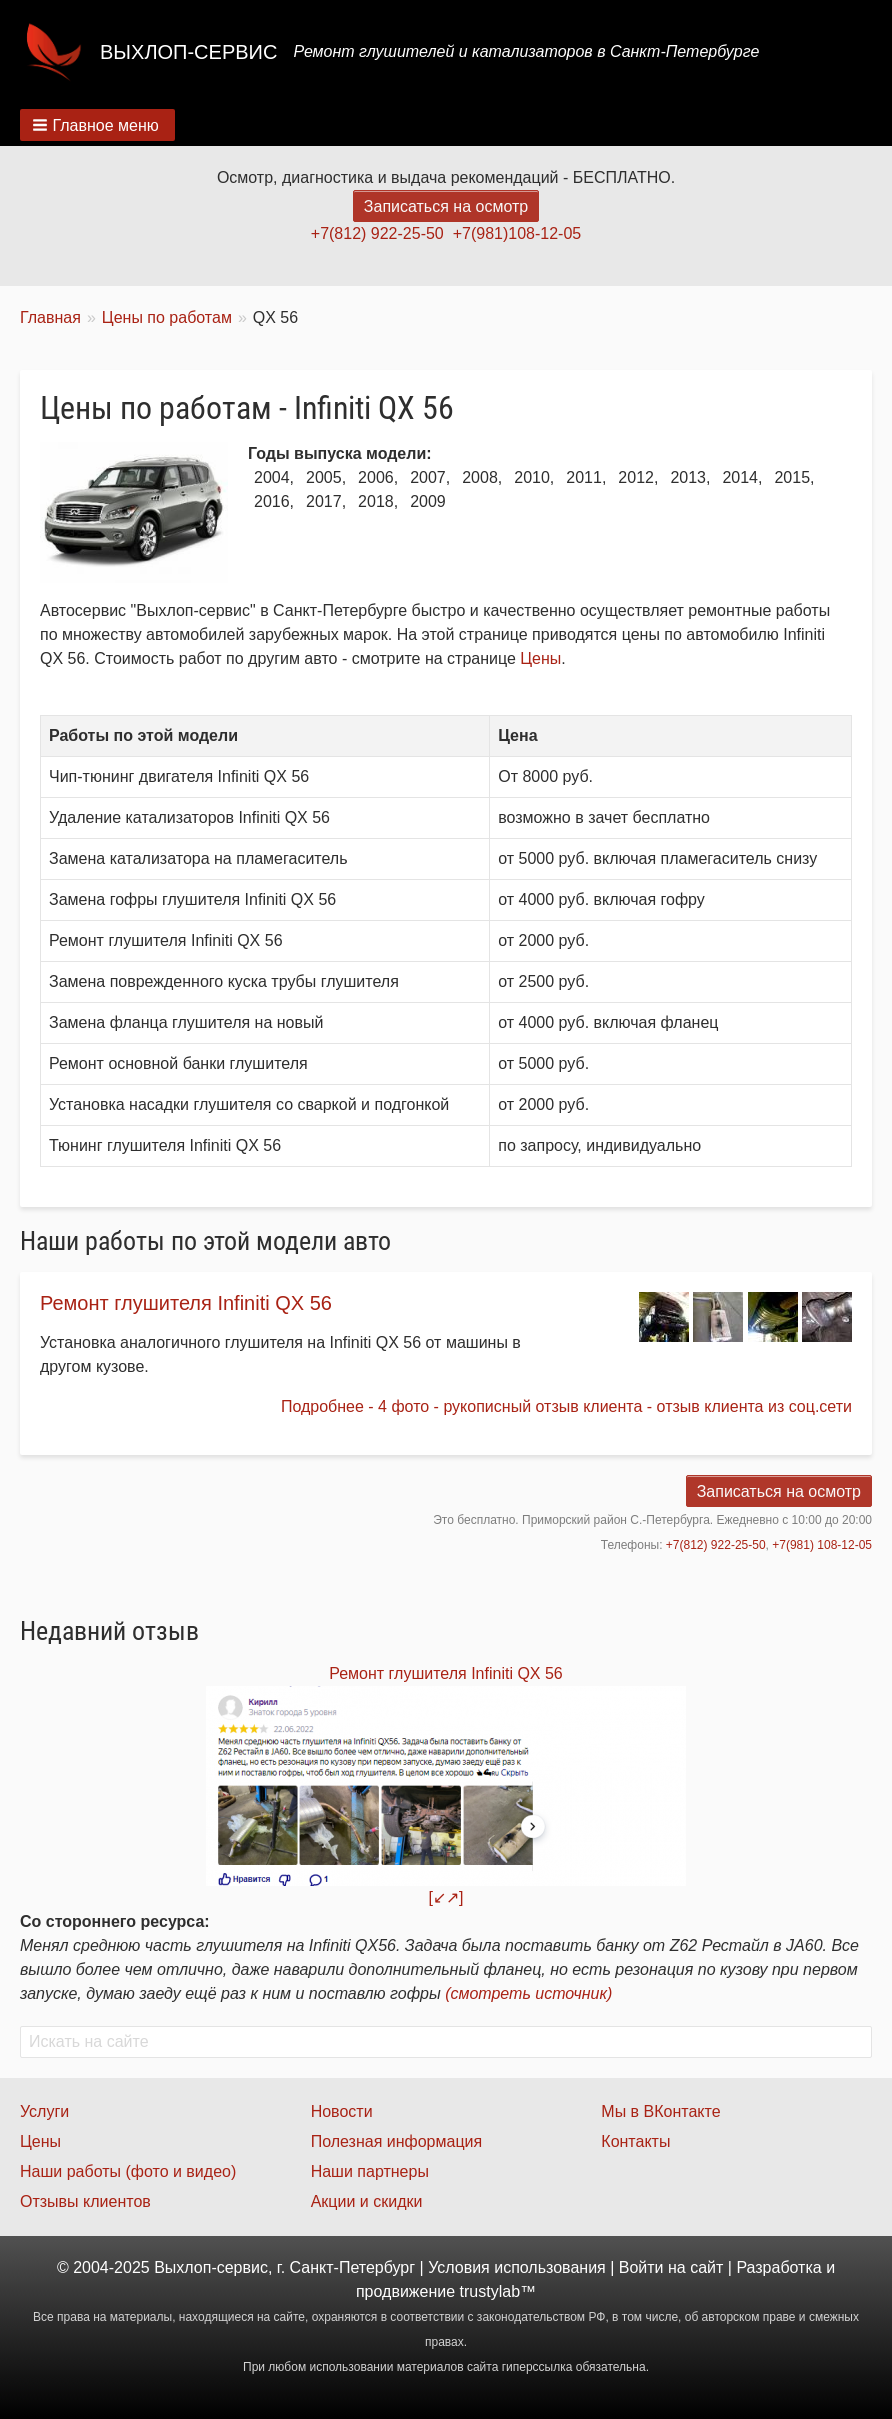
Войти (641, 2267)
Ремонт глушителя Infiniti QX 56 (186, 1303)
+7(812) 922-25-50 (377, 233)
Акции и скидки (367, 2201)
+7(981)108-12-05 (517, 233)
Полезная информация (397, 2141)
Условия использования (517, 2267)
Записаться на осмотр (446, 206)
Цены (540, 658)
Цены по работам (167, 317)
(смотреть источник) (528, 1993)
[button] (97, 125)
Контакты (635, 2141)
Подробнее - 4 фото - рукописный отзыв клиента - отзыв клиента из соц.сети (566, 1406)
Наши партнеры (370, 2171)
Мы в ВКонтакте (660, 2111)
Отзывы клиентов (85, 2201)
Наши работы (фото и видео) (128, 2171)
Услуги (44, 2111)
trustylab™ (498, 2291)
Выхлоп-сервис (188, 52)
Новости (342, 2111)
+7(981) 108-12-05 (822, 1545)
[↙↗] (446, 1897)
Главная (50, 317)
